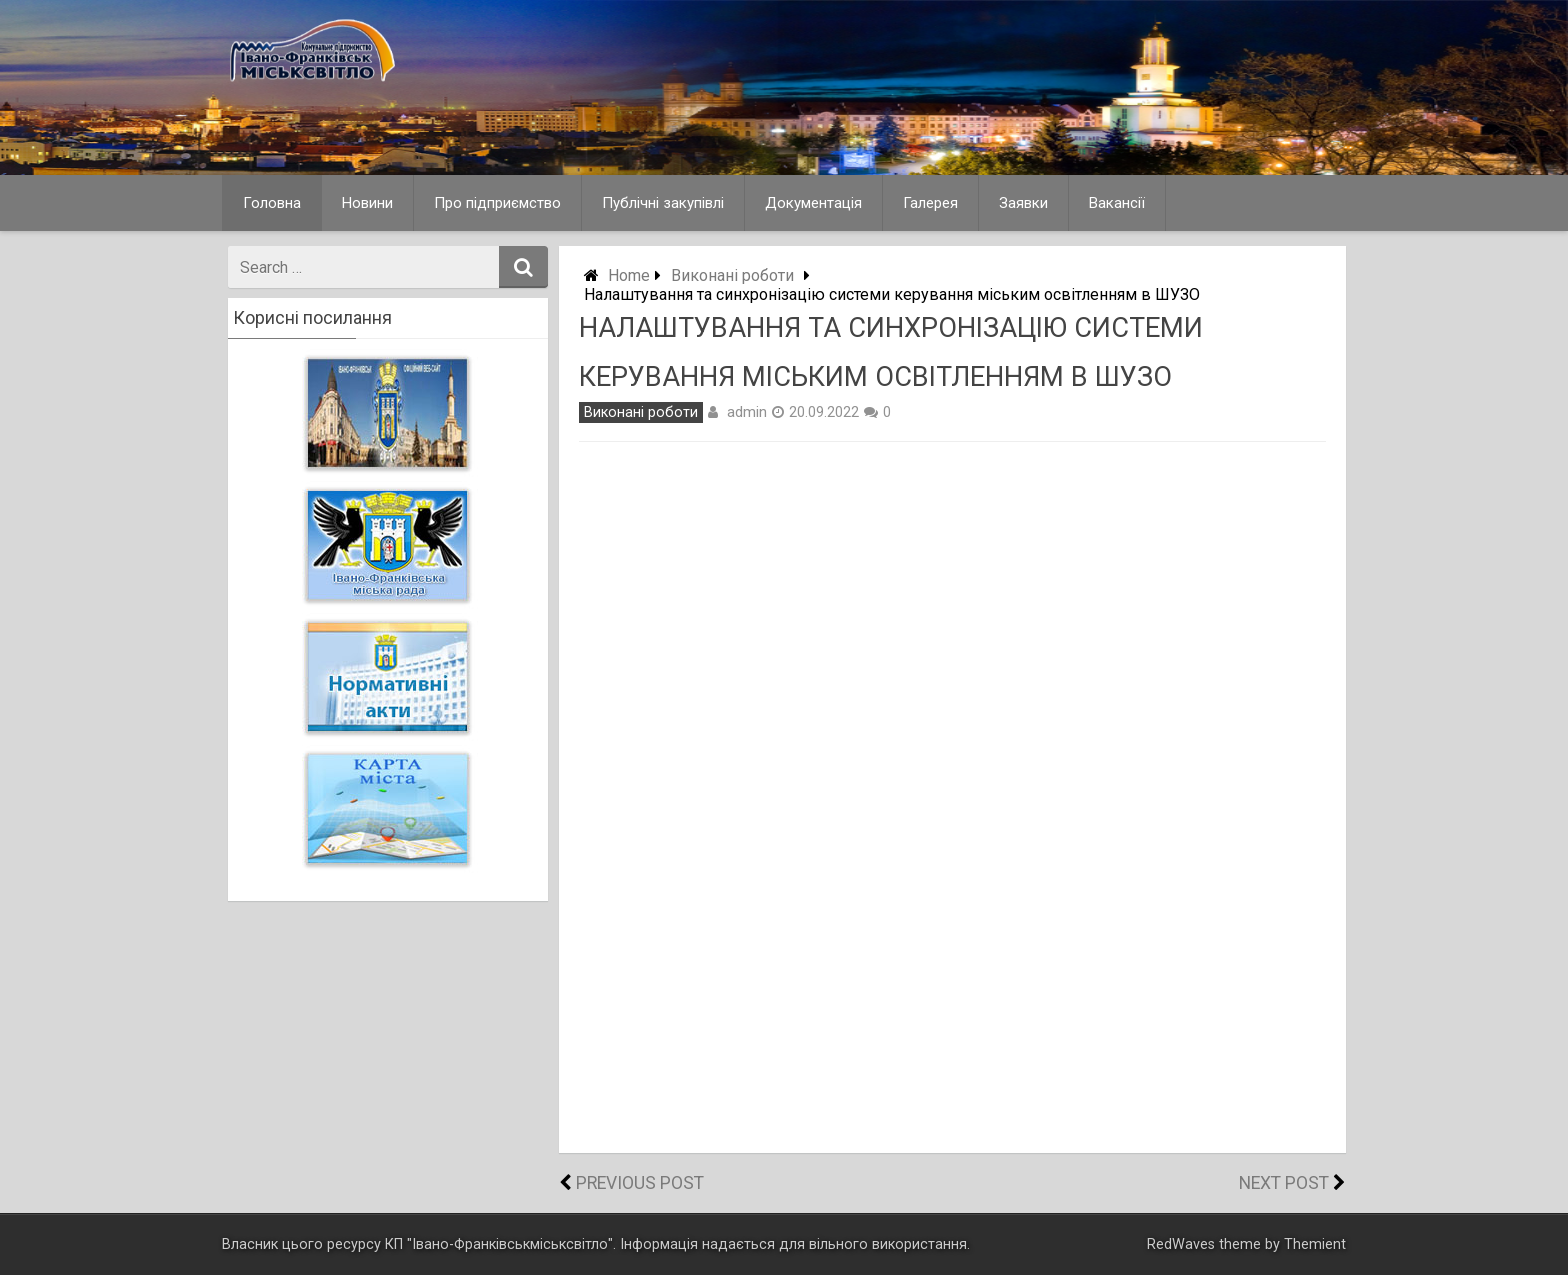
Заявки (1023, 203)
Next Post (1284, 1183)
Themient (1315, 1244)
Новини (367, 203)
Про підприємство (497, 203)
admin (747, 412)
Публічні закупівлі (663, 203)
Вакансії (1117, 203)
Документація (813, 203)
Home (629, 275)
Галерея (930, 203)
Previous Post (640, 1183)
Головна (272, 203)
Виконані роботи (732, 275)
